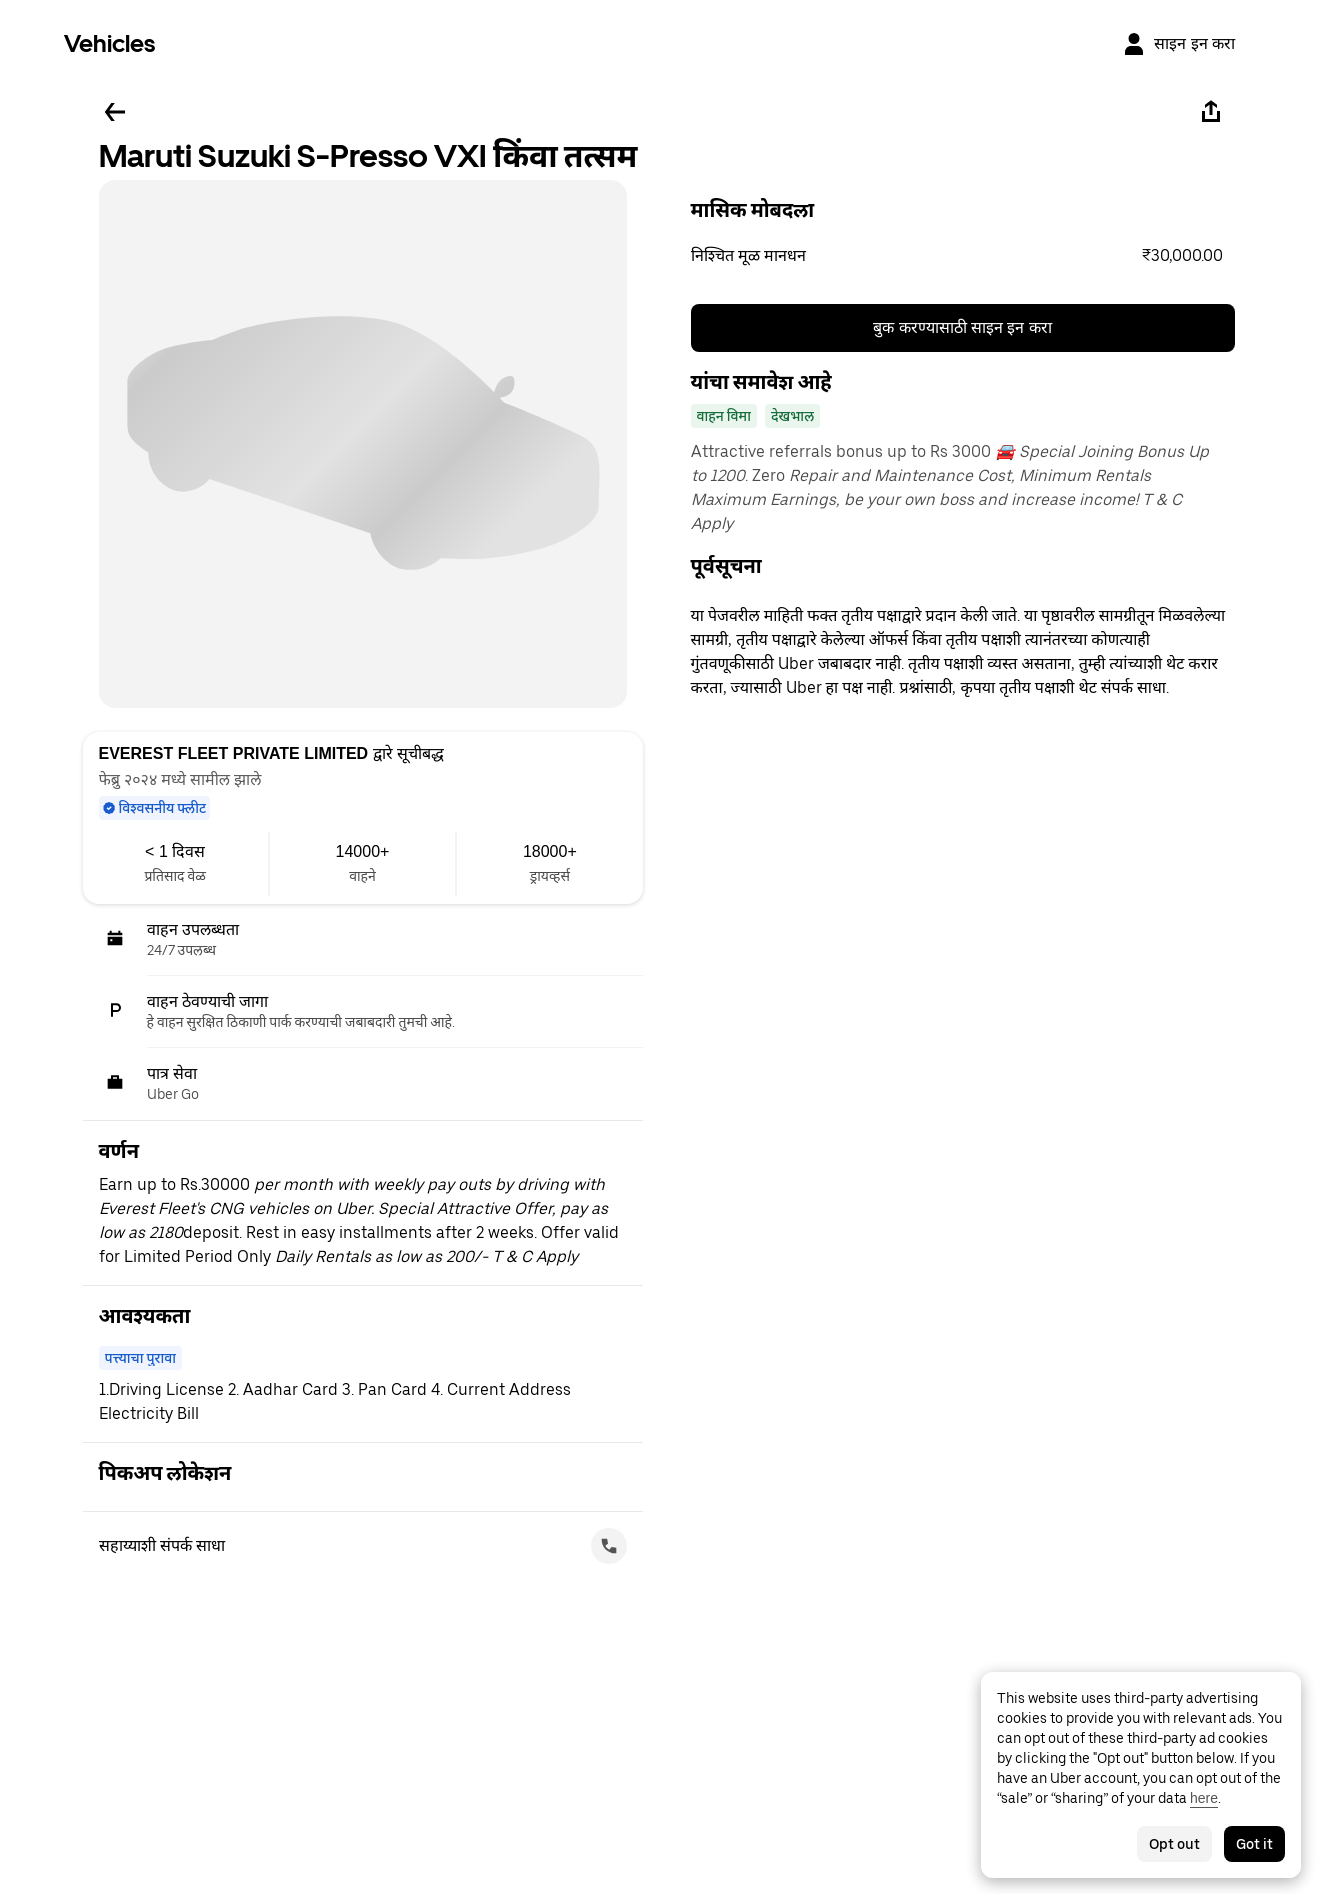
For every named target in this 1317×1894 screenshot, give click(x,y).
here (1204, 1798)
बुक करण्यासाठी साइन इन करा (962, 327)
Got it (1254, 1844)
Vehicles (109, 43)
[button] (963, 256)
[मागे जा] (115, 112)
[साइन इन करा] (1178, 44)
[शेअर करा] (1211, 112)
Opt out (1174, 1844)
